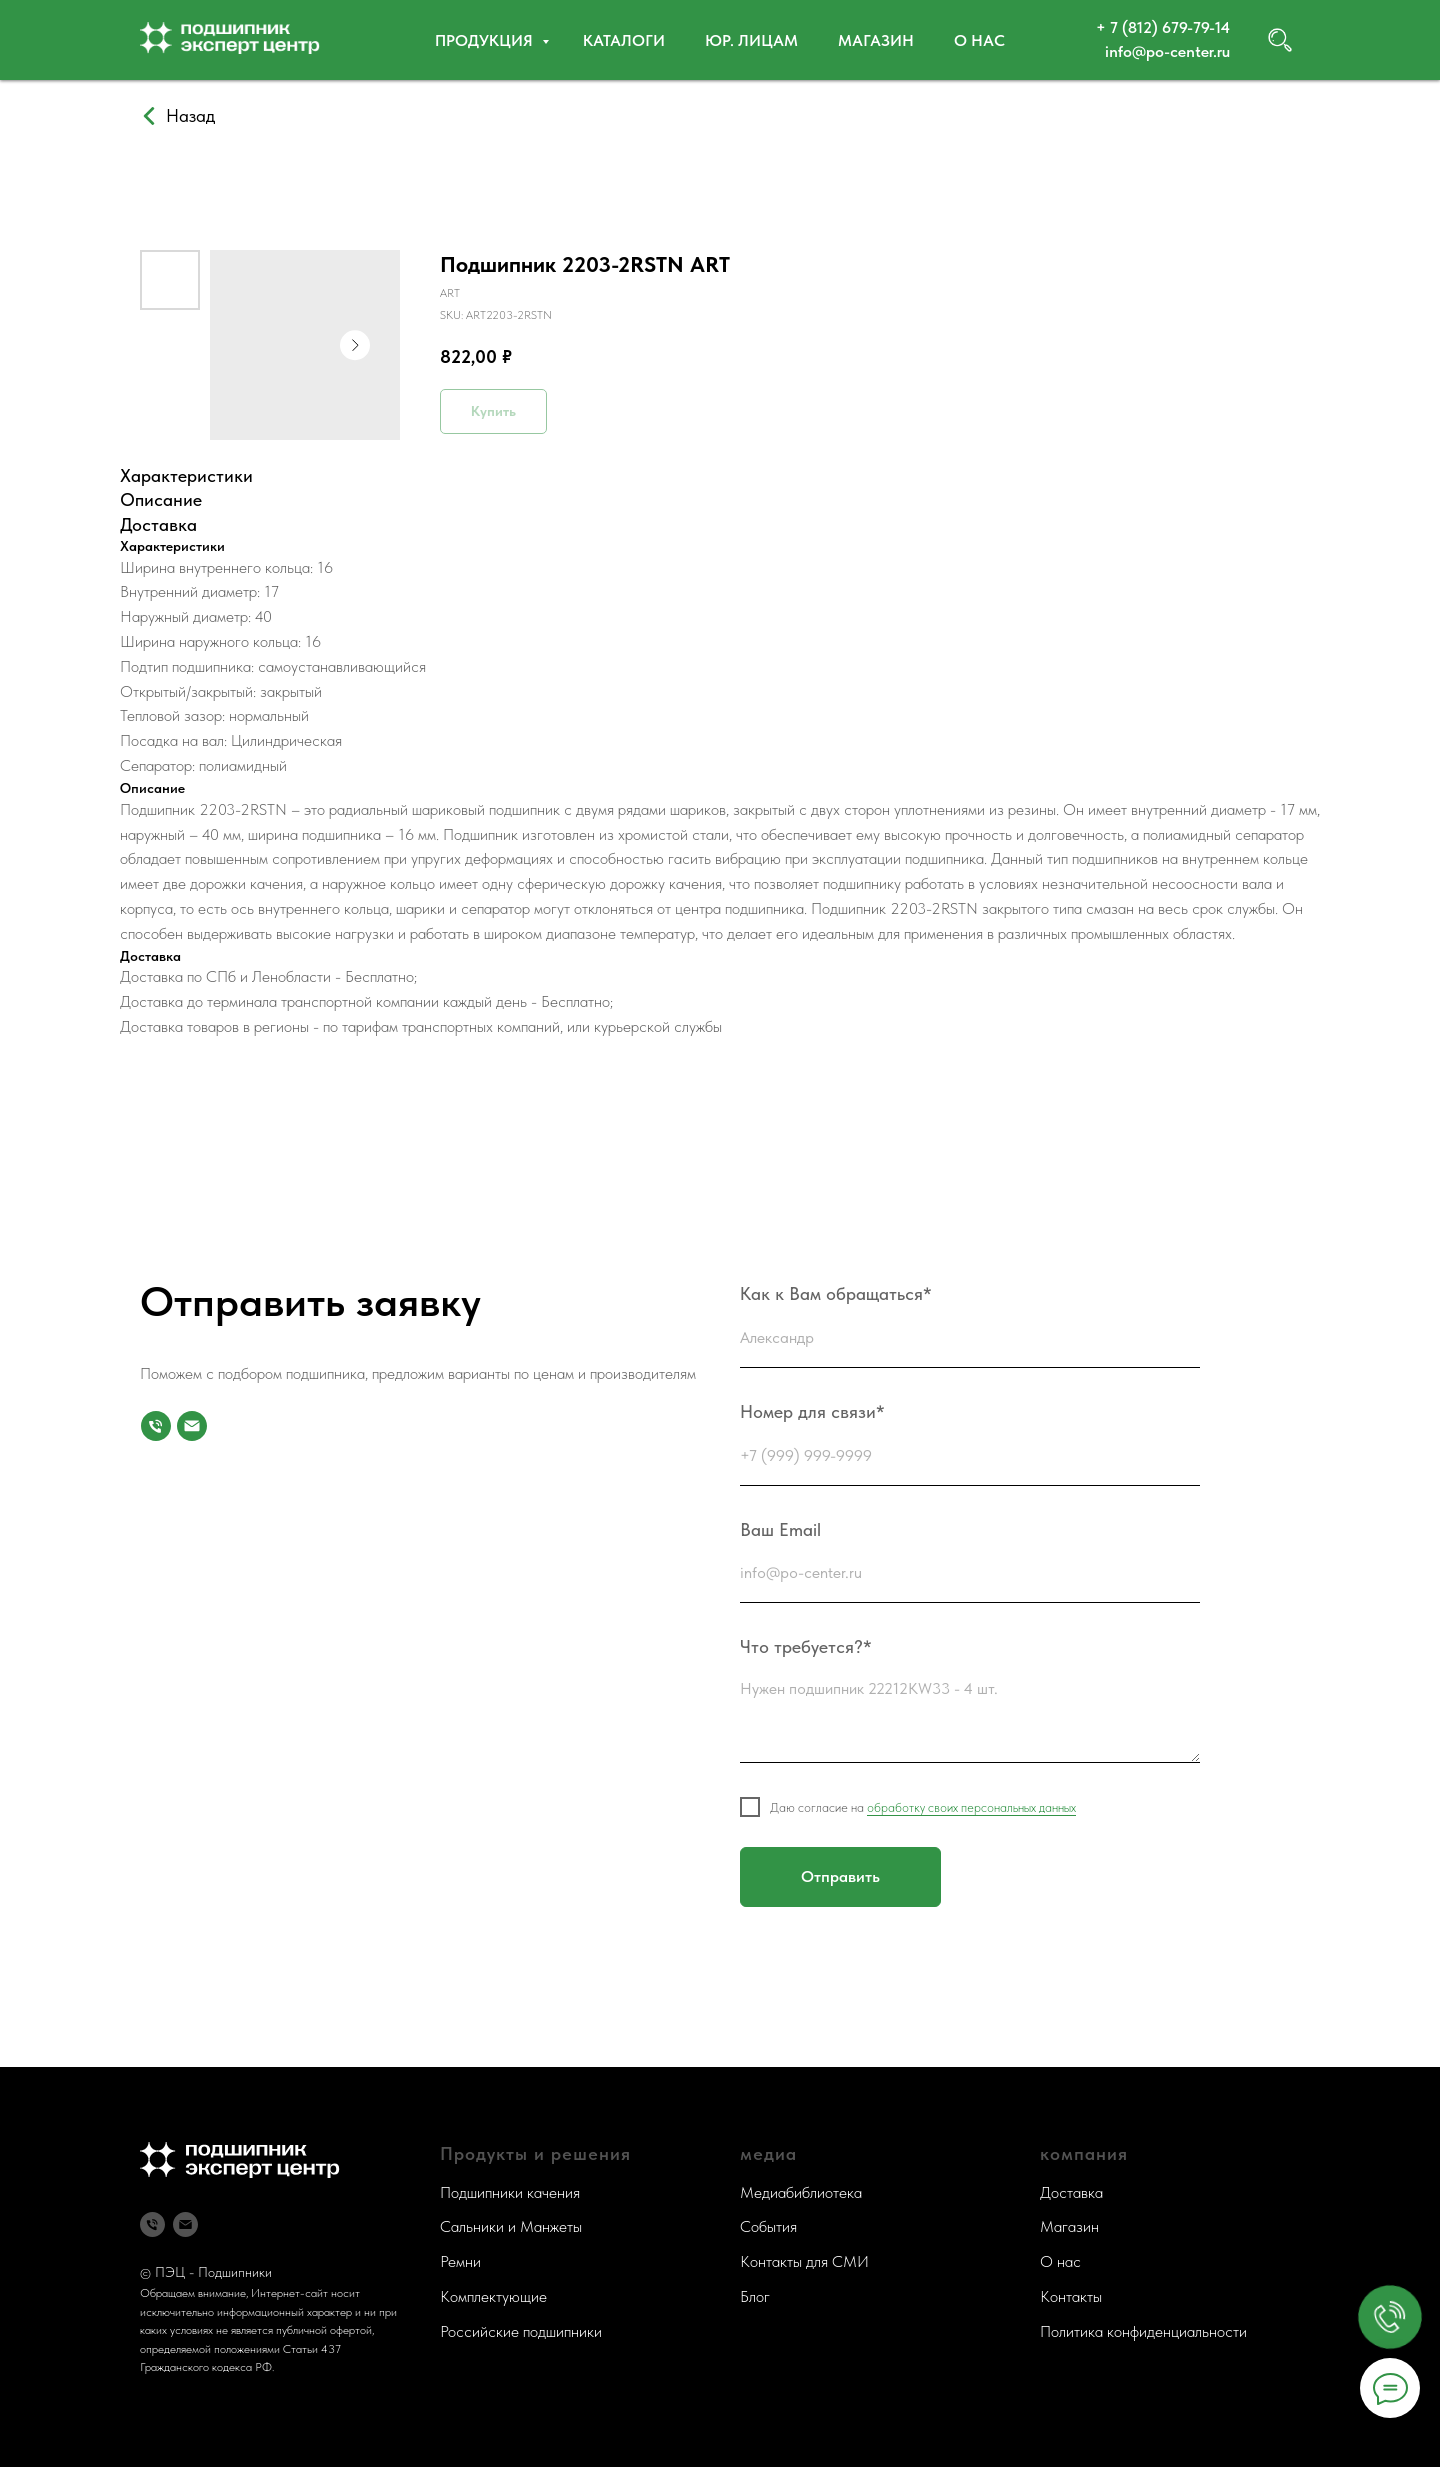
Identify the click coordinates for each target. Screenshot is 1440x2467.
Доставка (1071, 2192)
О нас (979, 40)
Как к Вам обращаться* (836, 1293)
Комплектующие (493, 2296)
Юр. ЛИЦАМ (751, 40)
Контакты (1071, 2296)
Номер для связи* (812, 1411)
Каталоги (624, 40)
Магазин (876, 40)
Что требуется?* (806, 1646)
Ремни (460, 2261)
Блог (755, 2296)
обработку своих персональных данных (971, 1807)
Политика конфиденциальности (1143, 2331)
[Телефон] (152, 2224)
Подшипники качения (510, 2192)
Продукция (486, 40)
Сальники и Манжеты (511, 2226)
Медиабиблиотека (801, 2192)
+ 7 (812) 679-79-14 (1163, 27)
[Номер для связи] (156, 1426)
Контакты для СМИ (804, 2261)
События (768, 2226)
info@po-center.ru (1167, 51)
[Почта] (192, 1426)
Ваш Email (780, 1529)
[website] (1280, 40)
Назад (190, 115)
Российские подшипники (521, 2331)
